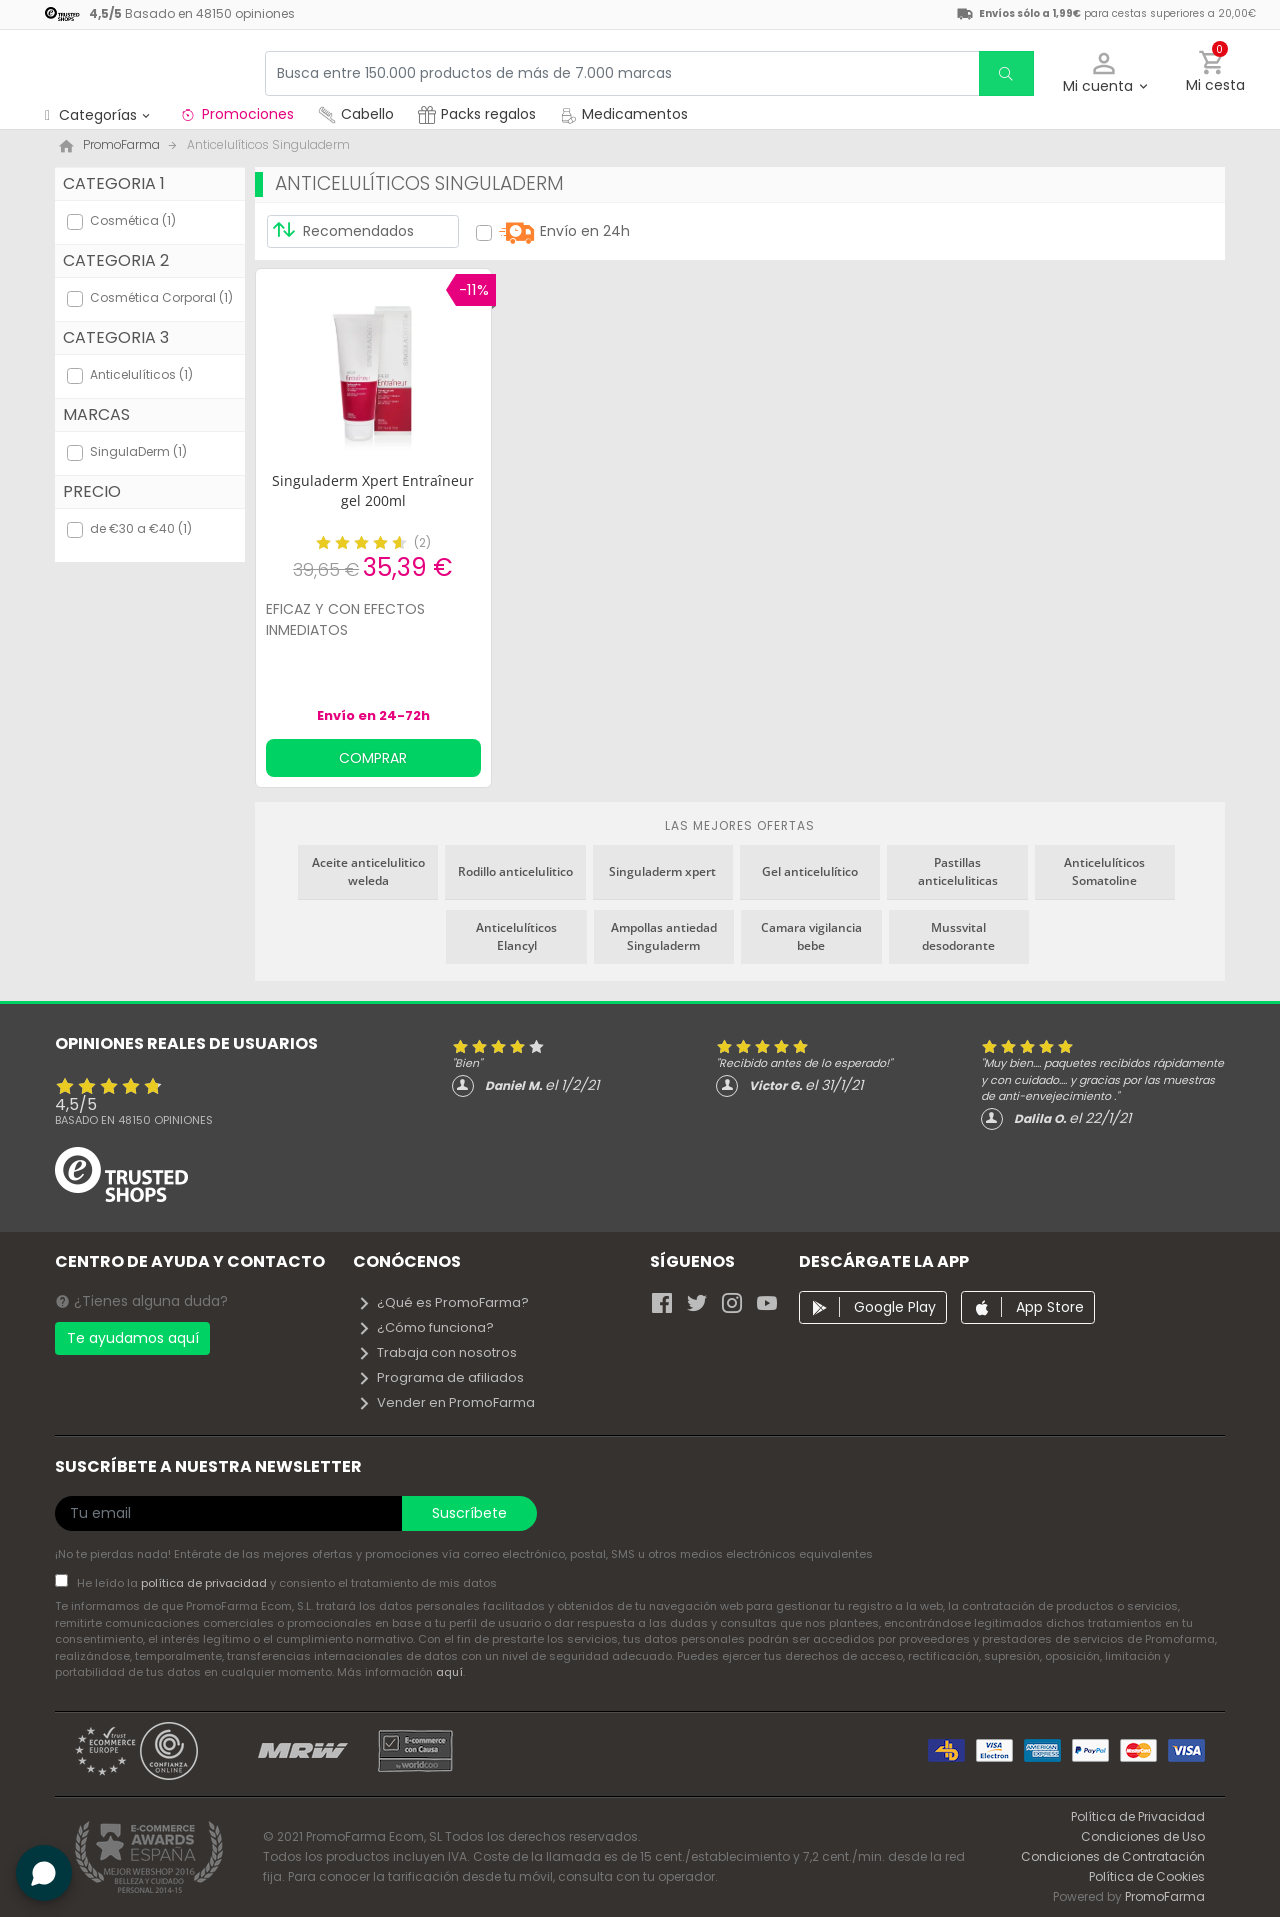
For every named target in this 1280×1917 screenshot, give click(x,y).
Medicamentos (624, 114)
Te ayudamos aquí (133, 1338)
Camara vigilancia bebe (811, 936)
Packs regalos (477, 114)
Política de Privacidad (1138, 1816)
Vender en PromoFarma (446, 1402)
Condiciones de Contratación (1113, 1856)
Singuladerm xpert (662, 871)
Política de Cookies (1147, 1876)
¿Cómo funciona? (425, 1327)
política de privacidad (205, 1583)
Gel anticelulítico (810, 871)
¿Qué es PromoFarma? (443, 1302)
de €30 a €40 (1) (141, 528)
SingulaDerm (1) (138, 451)
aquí (449, 1672)
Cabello (356, 114)
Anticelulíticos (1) (141, 374)
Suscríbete (469, 1513)
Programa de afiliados (440, 1377)
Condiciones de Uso (1143, 1836)
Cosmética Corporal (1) (161, 297)
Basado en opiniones (134, 1120)
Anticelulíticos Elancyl (516, 936)
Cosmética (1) (133, 220)
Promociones (236, 114)
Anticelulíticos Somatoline (1104, 871)
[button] (1104, 73)
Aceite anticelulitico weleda (368, 871)
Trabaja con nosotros (437, 1352)
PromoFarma (1165, 1896)
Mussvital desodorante (958, 936)
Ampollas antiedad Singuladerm (664, 936)
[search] (1006, 73)
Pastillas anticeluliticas (958, 871)
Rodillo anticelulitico (515, 871)
